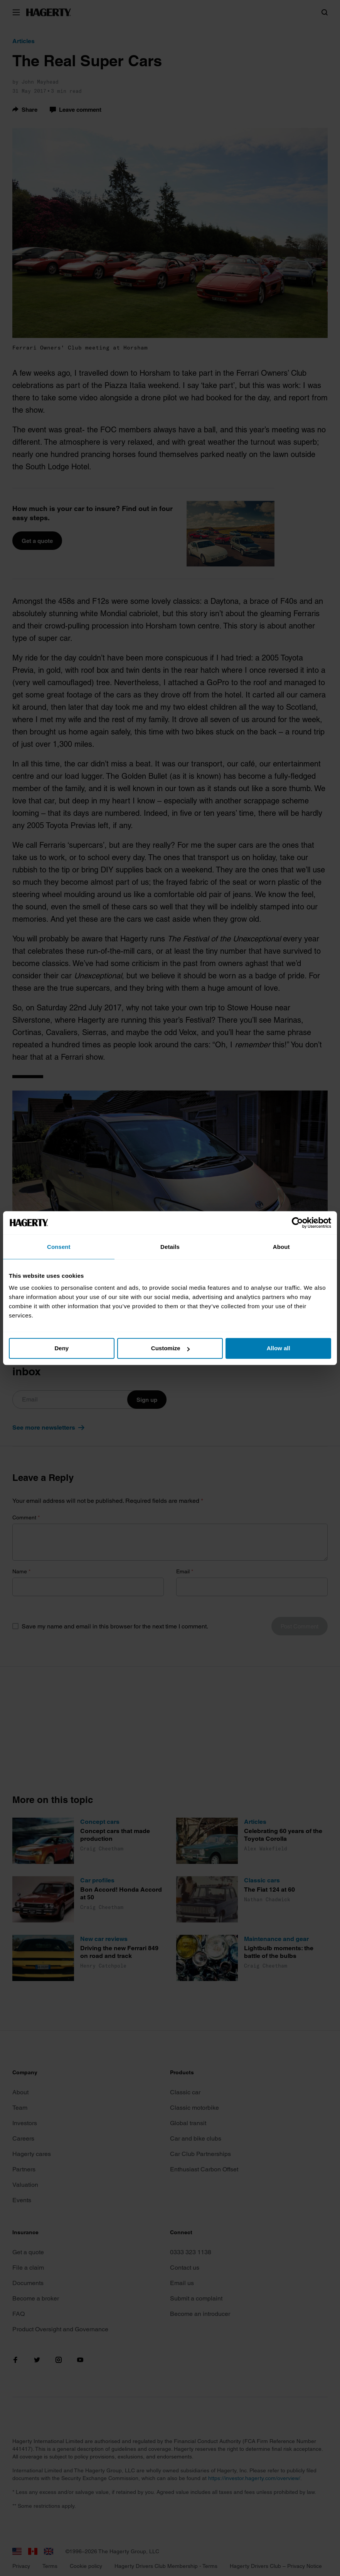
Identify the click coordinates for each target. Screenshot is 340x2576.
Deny (61, 1348)
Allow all (278, 1348)
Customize (170, 1348)
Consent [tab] (59, 1246)
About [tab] (281, 1246)
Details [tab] (170, 1246)
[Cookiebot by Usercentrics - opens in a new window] (297, 1222)
